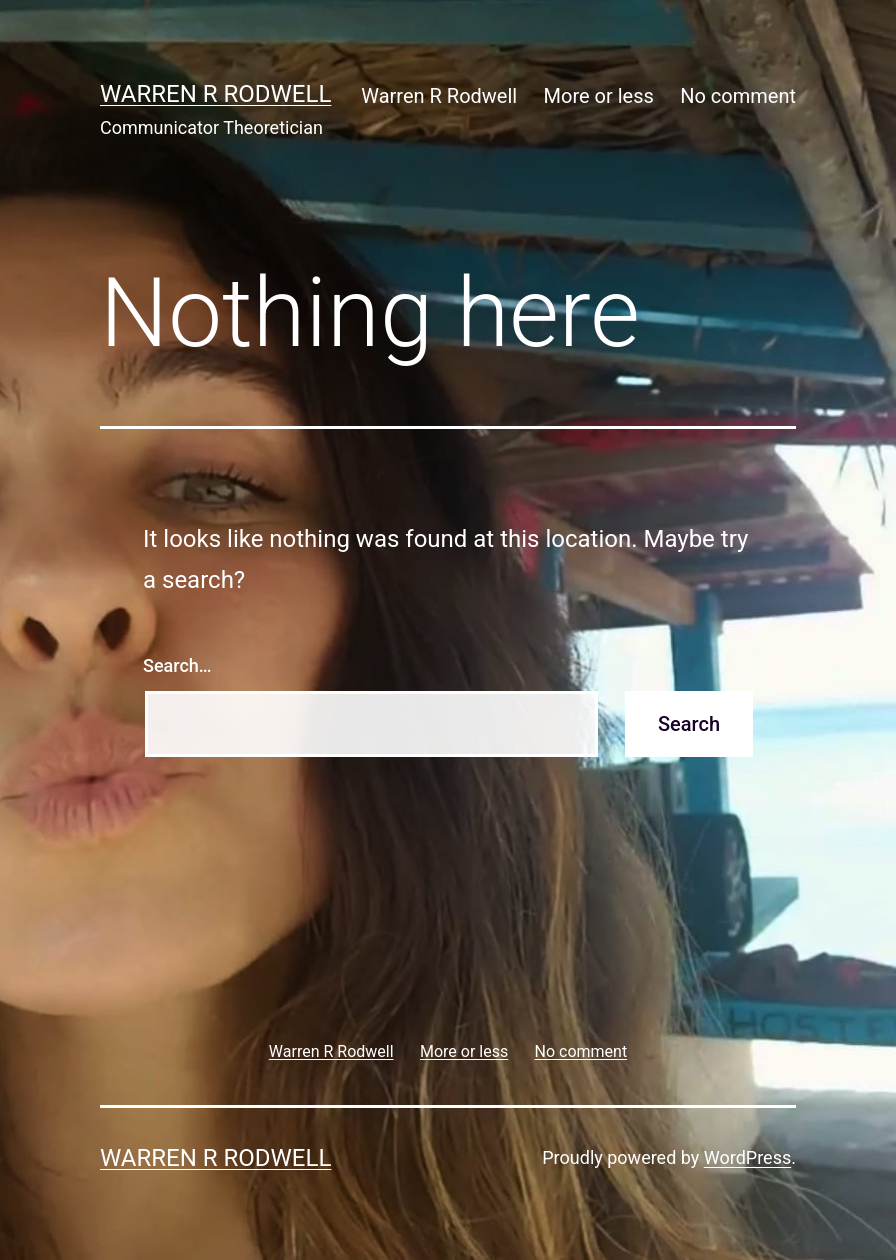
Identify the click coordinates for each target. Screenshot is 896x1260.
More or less (599, 96)
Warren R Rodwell (215, 94)
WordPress (747, 1157)
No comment (738, 96)
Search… (177, 665)
